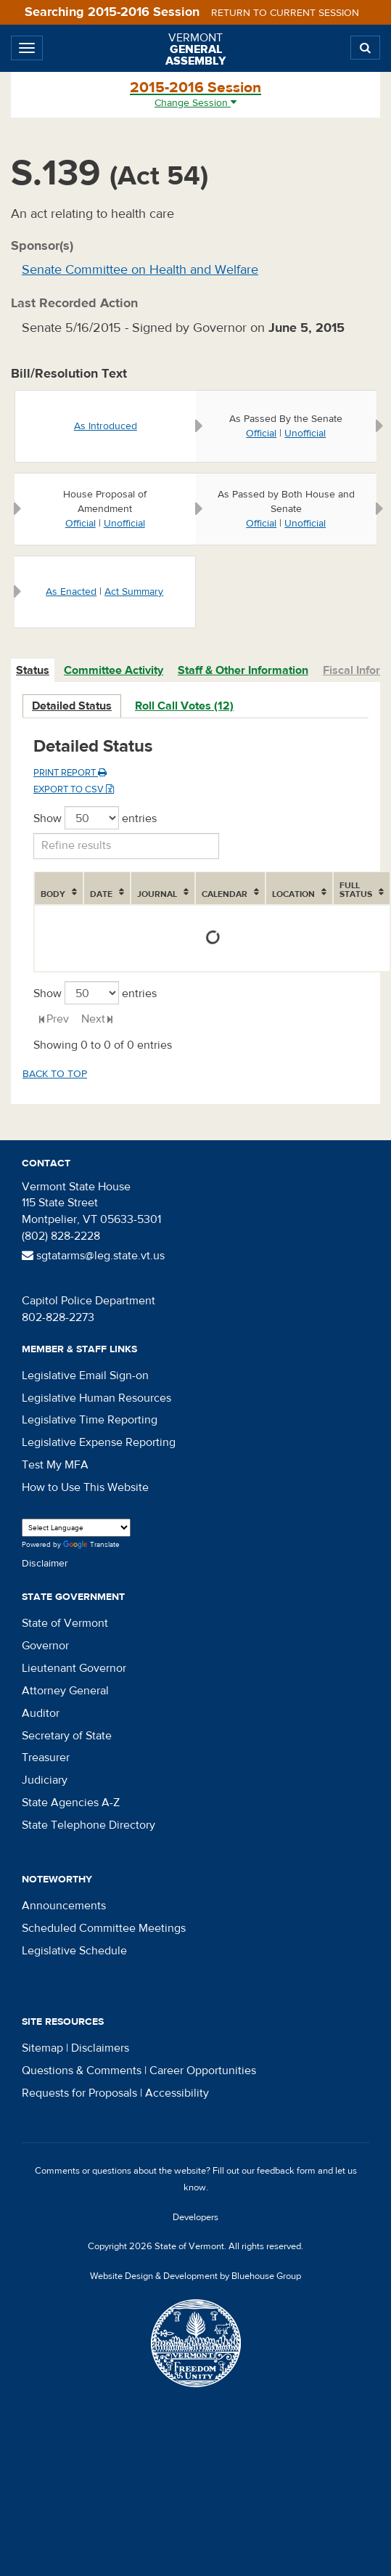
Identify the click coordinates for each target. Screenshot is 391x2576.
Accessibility (177, 2093)
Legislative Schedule (74, 1950)
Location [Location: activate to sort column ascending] (293, 894)
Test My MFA (55, 1465)
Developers (195, 2217)
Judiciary (44, 1780)
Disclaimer (45, 1563)
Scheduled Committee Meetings (104, 1928)
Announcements (64, 1905)
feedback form (286, 2171)
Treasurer (46, 1757)
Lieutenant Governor (74, 1668)
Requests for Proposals (79, 2093)
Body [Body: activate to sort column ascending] (53, 894)
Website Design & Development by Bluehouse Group (195, 2276)
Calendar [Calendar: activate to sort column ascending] (224, 894)
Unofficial (305, 433)
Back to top (54, 1074)
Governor (45, 1645)
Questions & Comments (81, 2070)
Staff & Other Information (243, 670)
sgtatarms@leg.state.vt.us (93, 1255)
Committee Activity (113, 670)
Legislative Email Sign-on (85, 1375)
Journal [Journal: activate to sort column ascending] (157, 894)
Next (93, 1019)
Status (32, 670)
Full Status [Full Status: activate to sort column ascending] (355, 889)
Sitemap (42, 2048)
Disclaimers (100, 2048)
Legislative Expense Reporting (99, 1442)
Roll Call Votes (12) (184, 706)
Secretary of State (67, 1735)
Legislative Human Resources (96, 1398)
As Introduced (105, 426)
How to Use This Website (85, 1487)
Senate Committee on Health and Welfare (140, 269)
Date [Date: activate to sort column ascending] (101, 894)
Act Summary (133, 591)
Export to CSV (73, 789)
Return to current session (285, 13)
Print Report (70, 773)
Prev (57, 1019)
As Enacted (71, 591)
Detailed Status (72, 706)
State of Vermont (65, 1623)
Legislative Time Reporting (89, 1420)
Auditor (40, 1713)
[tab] (33, 671)
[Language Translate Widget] (76, 1528)
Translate (91, 1545)
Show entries (95, 817)
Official (261, 433)
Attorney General (65, 1690)
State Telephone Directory (88, 1825)
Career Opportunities (202, 2070)
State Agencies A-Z (71, 1802)
